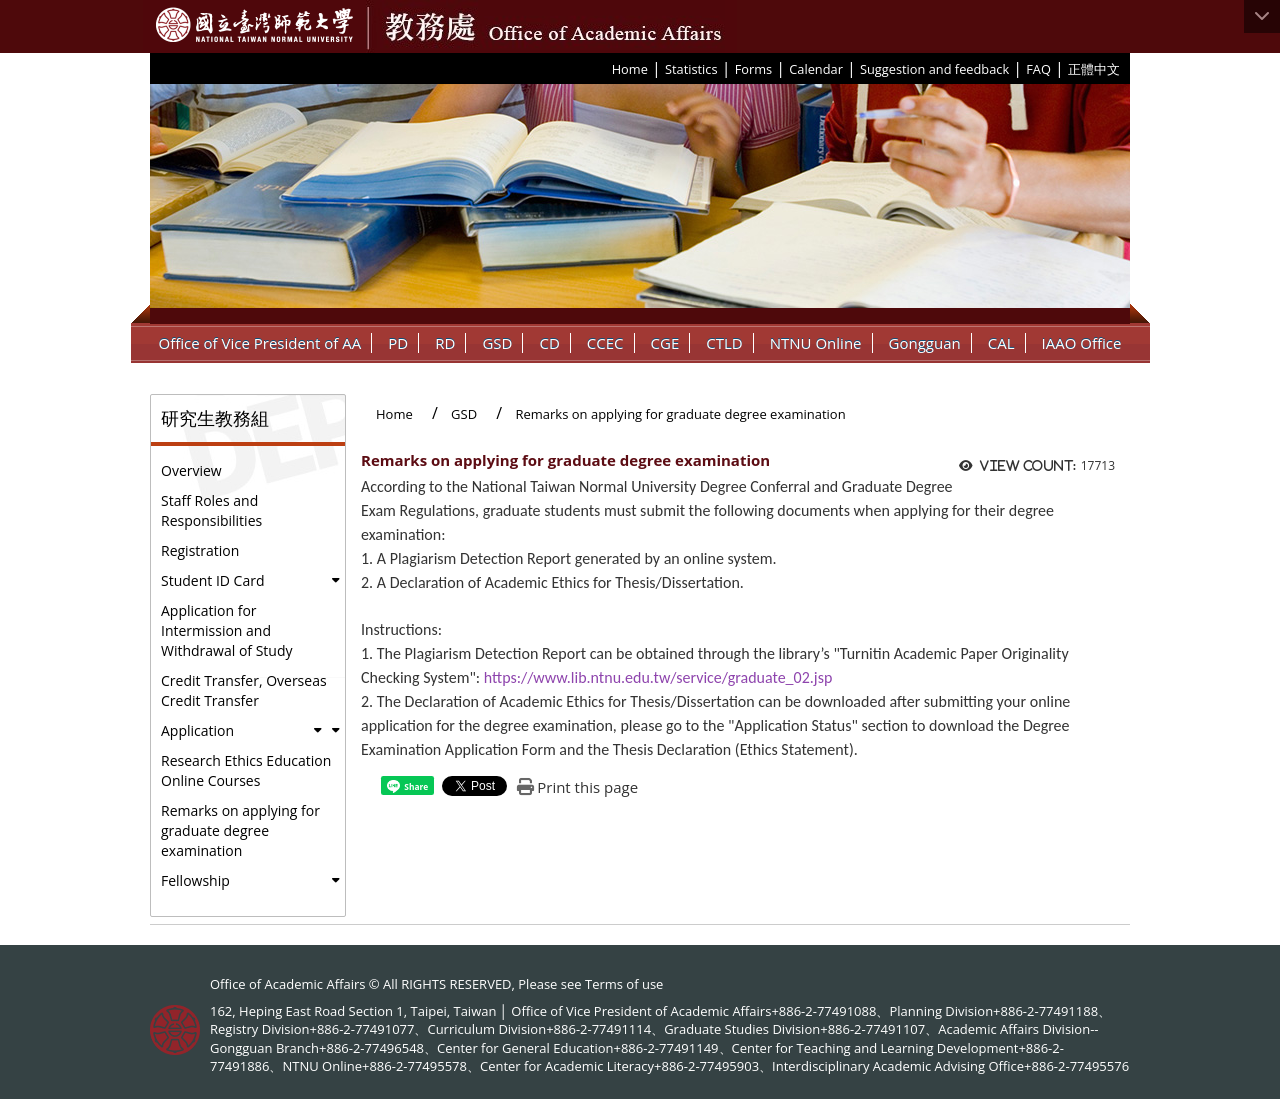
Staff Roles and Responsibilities (211, 510)
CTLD (724, 343)
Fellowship (195, 880)
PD (398, 343)
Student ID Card (212, 580)
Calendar (816, 69)
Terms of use (624, 984)
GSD (497, 343)
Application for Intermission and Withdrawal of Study (227, 630)
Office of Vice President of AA (260, 343)
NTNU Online (816, 343)
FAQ (1038, 69)
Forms (753, 69)
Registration (200, 550)
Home (630, 69)
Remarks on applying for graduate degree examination (240, 830)
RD (445, 343)
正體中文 (1094, 69)
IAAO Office (1082, 343)
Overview (191, 470)
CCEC (605, 343)
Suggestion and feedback (934, 69)
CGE (665, 343)
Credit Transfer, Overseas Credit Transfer (244, 690)
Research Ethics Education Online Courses (246, 770)
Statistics (691, 69)
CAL (1001, 343)
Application (197, 730)
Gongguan (925, 343)
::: (605, 68)
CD (549, 343)
